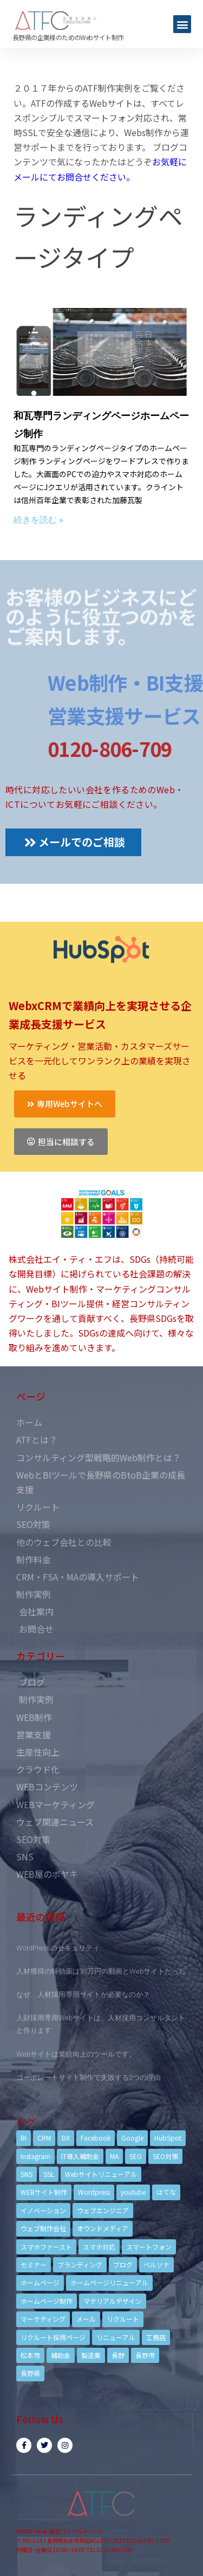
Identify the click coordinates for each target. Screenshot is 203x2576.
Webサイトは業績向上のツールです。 (76, 2054)
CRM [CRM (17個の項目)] (44, 2137)
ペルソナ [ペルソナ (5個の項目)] (156, 2264)
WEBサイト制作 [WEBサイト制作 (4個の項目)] (44, 2191)
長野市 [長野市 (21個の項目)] (145, 2355)
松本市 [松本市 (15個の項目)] (30, 2355)
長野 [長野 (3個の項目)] (118, 2355)
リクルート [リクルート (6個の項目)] (123, 2318)
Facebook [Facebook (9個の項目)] (95, 2137)
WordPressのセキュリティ (58, 1948)
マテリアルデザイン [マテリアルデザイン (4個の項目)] (112, 2300)
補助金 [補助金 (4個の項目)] (60, 2355)
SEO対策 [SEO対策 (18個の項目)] (165, 2156)
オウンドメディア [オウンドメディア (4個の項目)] (102, 2228)
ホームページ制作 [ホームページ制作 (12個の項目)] (47, 2300)
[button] (182, 24)
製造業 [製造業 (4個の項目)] (91, 2355)
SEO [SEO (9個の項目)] (135, 2156)
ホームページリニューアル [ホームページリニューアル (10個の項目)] (109, 2282)
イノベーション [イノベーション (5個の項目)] (43, 2210)
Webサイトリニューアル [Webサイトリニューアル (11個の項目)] (101, 2174)
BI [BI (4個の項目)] (24, 2137)
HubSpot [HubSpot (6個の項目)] (167, 2137)
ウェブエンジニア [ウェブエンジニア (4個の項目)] (103, 2210)
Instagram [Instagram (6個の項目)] (35, 2156)
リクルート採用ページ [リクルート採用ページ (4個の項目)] (53, 2337)
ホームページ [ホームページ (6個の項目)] (40, 2282)
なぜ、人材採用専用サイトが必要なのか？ (83, 1994)
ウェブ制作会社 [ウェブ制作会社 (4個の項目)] (43, 2228)
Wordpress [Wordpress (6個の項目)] (94, 2191)
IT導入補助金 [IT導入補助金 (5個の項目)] (80, 2156)
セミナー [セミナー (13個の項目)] (34, 2264)
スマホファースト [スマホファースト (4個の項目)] (46, 2246)
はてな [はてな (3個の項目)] (166, 2191)
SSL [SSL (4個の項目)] (48, 2174)
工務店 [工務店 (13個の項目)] (156, 2337)
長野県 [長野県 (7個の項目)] (30, 2373)
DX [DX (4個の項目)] (66, 2137)
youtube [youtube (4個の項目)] (133, 2191)
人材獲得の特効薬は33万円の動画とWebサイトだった (101, 1971)
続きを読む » (38, 520)
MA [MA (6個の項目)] (114, 2156)
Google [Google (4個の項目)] (132, 2137)
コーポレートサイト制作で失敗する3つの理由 (88, 2077)
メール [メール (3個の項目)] (86, 2318)
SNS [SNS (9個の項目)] (26, 2174)
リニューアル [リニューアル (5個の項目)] (115, 2337)
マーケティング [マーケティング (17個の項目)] (43, 2318)
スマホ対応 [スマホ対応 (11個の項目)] (99, 2246)
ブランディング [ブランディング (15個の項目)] (79, 2264)
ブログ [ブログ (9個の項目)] (123, 2264)
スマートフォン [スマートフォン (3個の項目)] (149, 2246)
